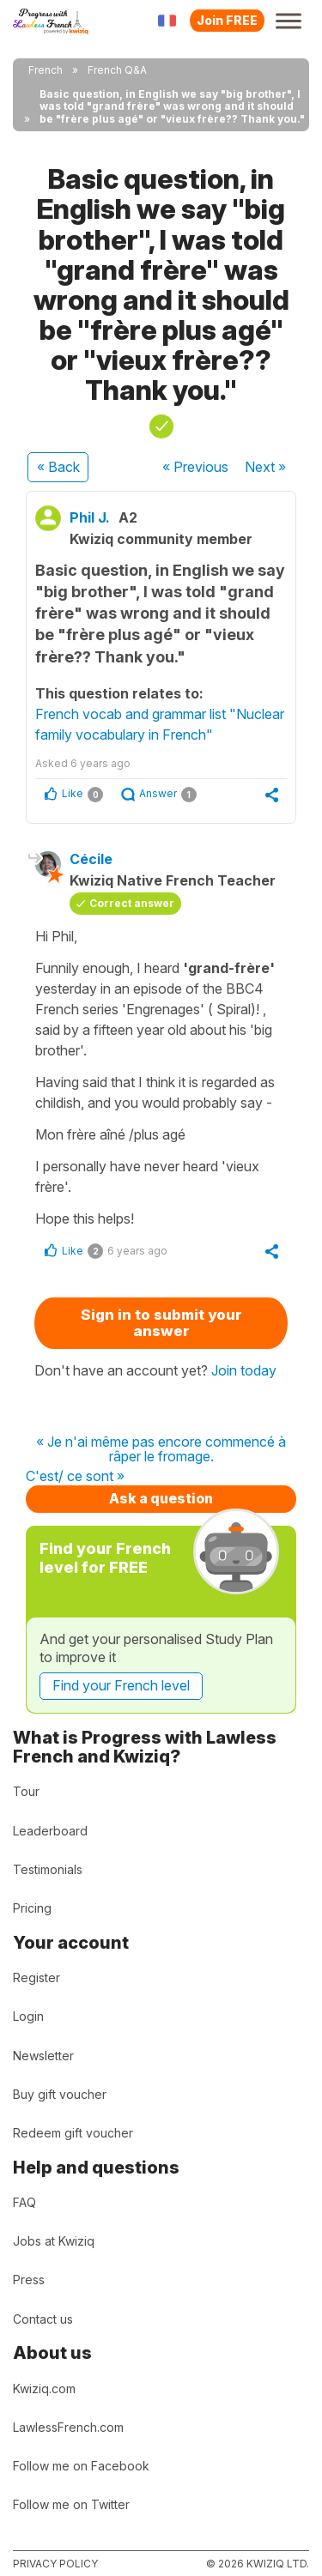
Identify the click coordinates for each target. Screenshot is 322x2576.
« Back (58, 466)
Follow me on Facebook (81, 2465)
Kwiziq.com (44, 2388)
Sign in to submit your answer (161, 1322)
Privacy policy (55, 2563)
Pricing (32, 1908)
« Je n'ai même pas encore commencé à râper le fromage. (161, 1450)
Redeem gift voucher (73, 2133)
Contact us (43, 2319)
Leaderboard (50, 1830)
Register (36, 1977)
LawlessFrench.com (68, 2427)
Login (28, 2016)
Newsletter (43, 2055)
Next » (265, 466)
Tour (26, 1791)
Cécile (91, 859)
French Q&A (117, 69)
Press (29, 2279)
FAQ (24, 2202)
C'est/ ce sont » (75, 1477)
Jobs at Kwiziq (53, 2241)
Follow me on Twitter (71, 2504)
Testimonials (47, 1869)
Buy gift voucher (59, 2094)
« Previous (195, 466)
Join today (243, 1370)
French (45, 69)
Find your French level (121, 1685)
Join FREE (227, 20)
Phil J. (90, 517)
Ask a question (161, 1498)
